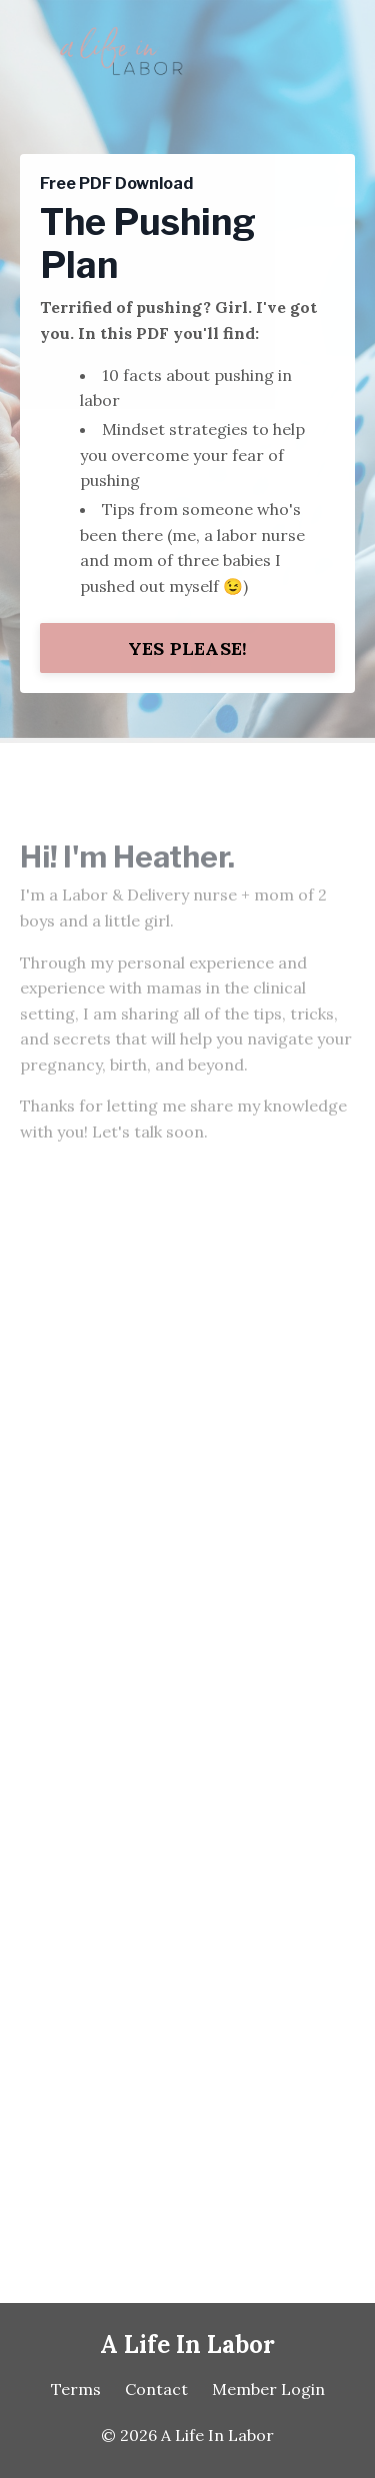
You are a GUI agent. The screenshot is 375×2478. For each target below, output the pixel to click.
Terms (76, 2389)
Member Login (268, 2389)
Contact (156, 2389)
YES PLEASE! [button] (188, 648)
